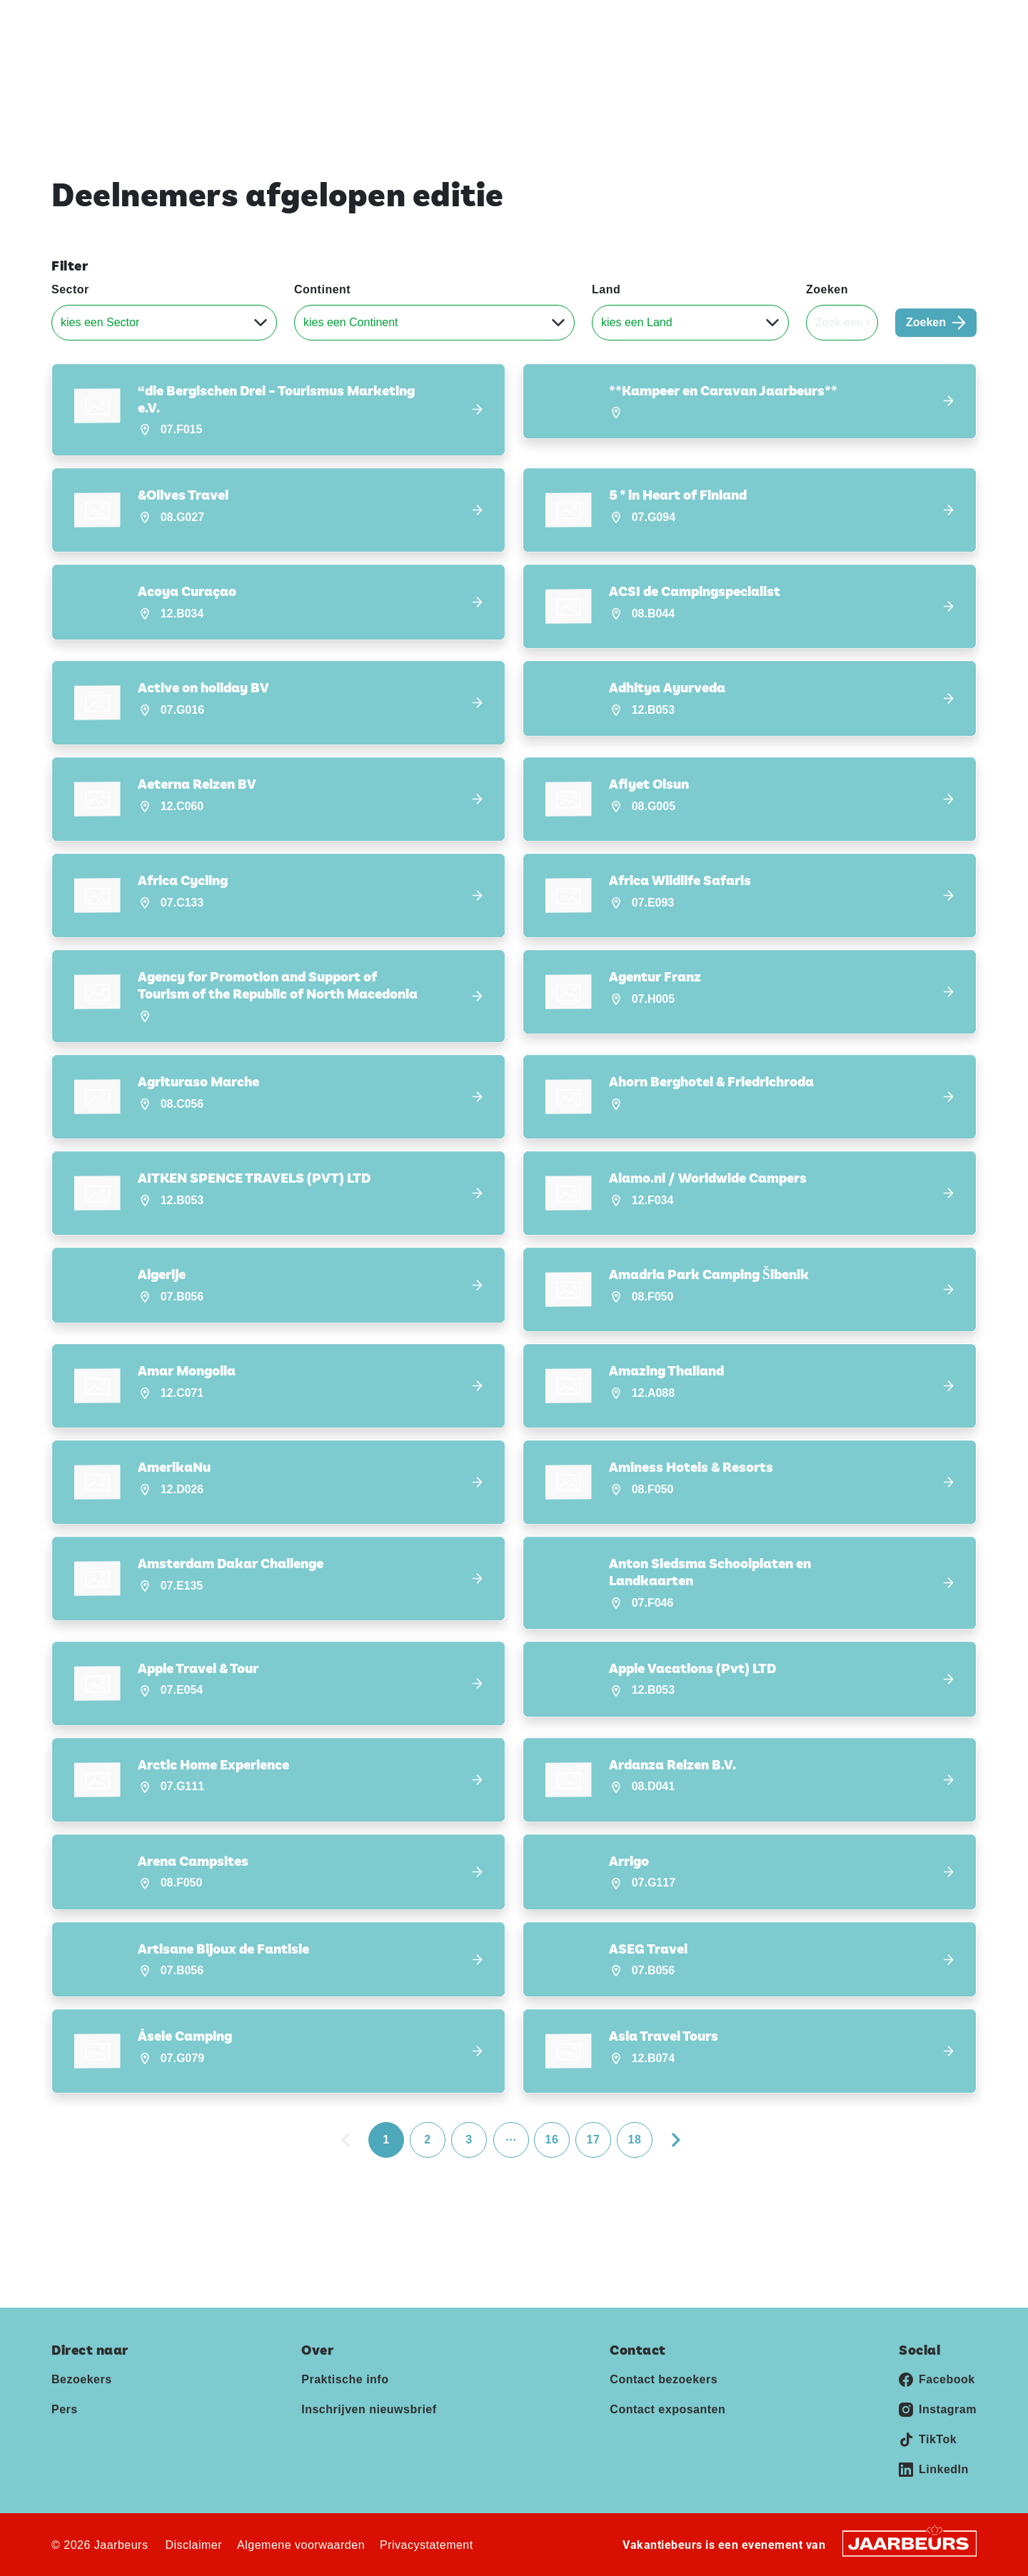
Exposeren (802, 20)
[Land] (690, 322)
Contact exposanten (667, 2409)
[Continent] (434, 322)
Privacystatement (426, 2544)
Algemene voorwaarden (301, 2544)
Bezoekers (81, 2379)
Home (629, 63)
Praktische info (714, 63)
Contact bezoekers (663, 2379)
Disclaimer (193, 2544)
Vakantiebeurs (85, 20)
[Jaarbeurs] (909, 2542)
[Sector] (164, 322)
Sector (70, 289)
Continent (322, 289)
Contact (897, 20)
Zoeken (827, 289)
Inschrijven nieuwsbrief (844, 63)
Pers (853, 20)
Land (606, 289)
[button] (278, 410)
